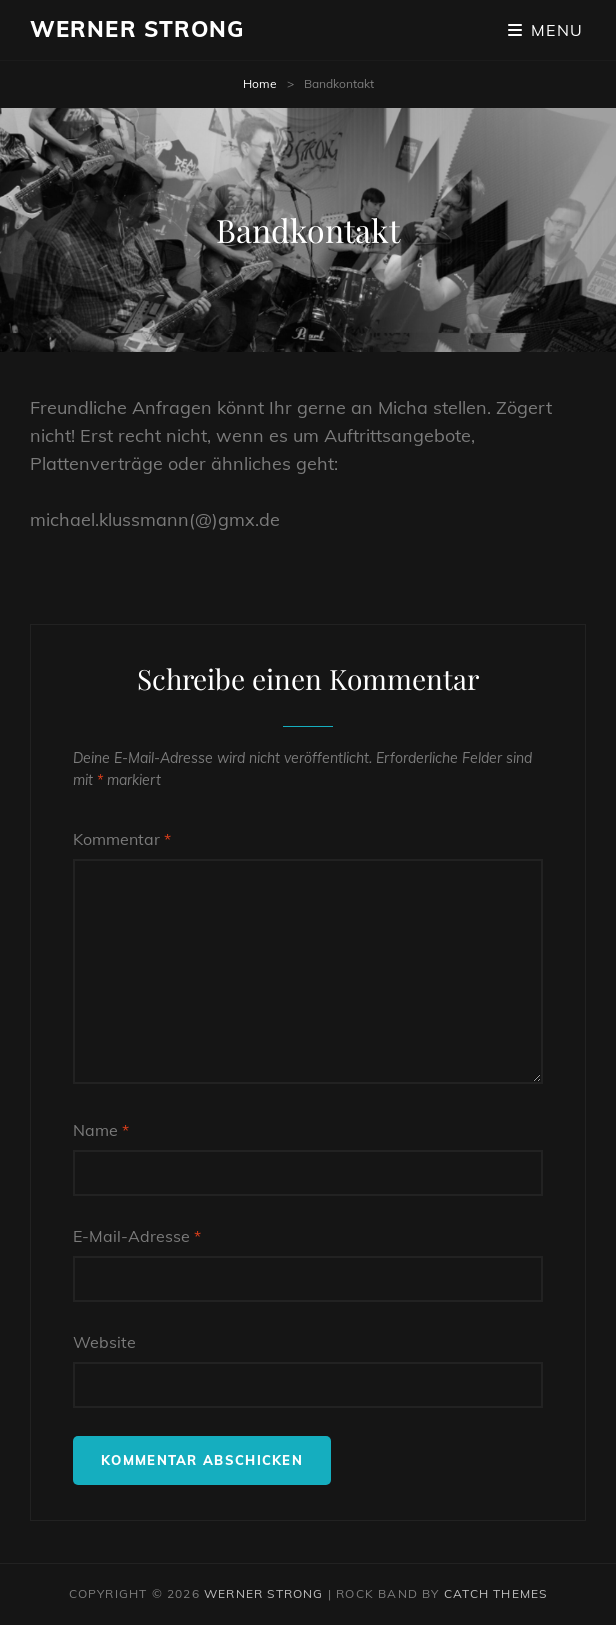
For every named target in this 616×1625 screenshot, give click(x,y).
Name (101, 1130)
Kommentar (122, 839)
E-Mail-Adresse (137, 1236)
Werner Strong (137, 29)
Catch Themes (495, 1593)
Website (104, 1342)
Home (260, 83)
